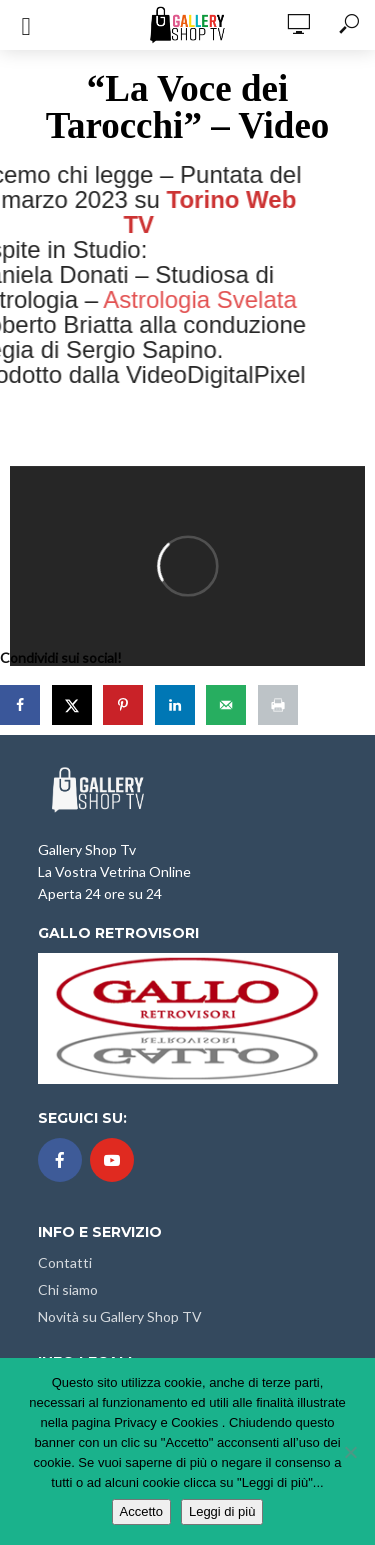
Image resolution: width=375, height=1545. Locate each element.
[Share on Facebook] (22, 705)
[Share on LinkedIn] (177, 705)
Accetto (141, 1511)
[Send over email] (228, 705)
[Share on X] (74, 705)
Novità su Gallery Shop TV (120, 1316)
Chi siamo (68, 1289)
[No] (350, 1452)
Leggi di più (222, 1511)
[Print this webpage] (280, 705)
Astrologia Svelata (176, 299)
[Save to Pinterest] (125, 705)
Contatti (65, 1262)
